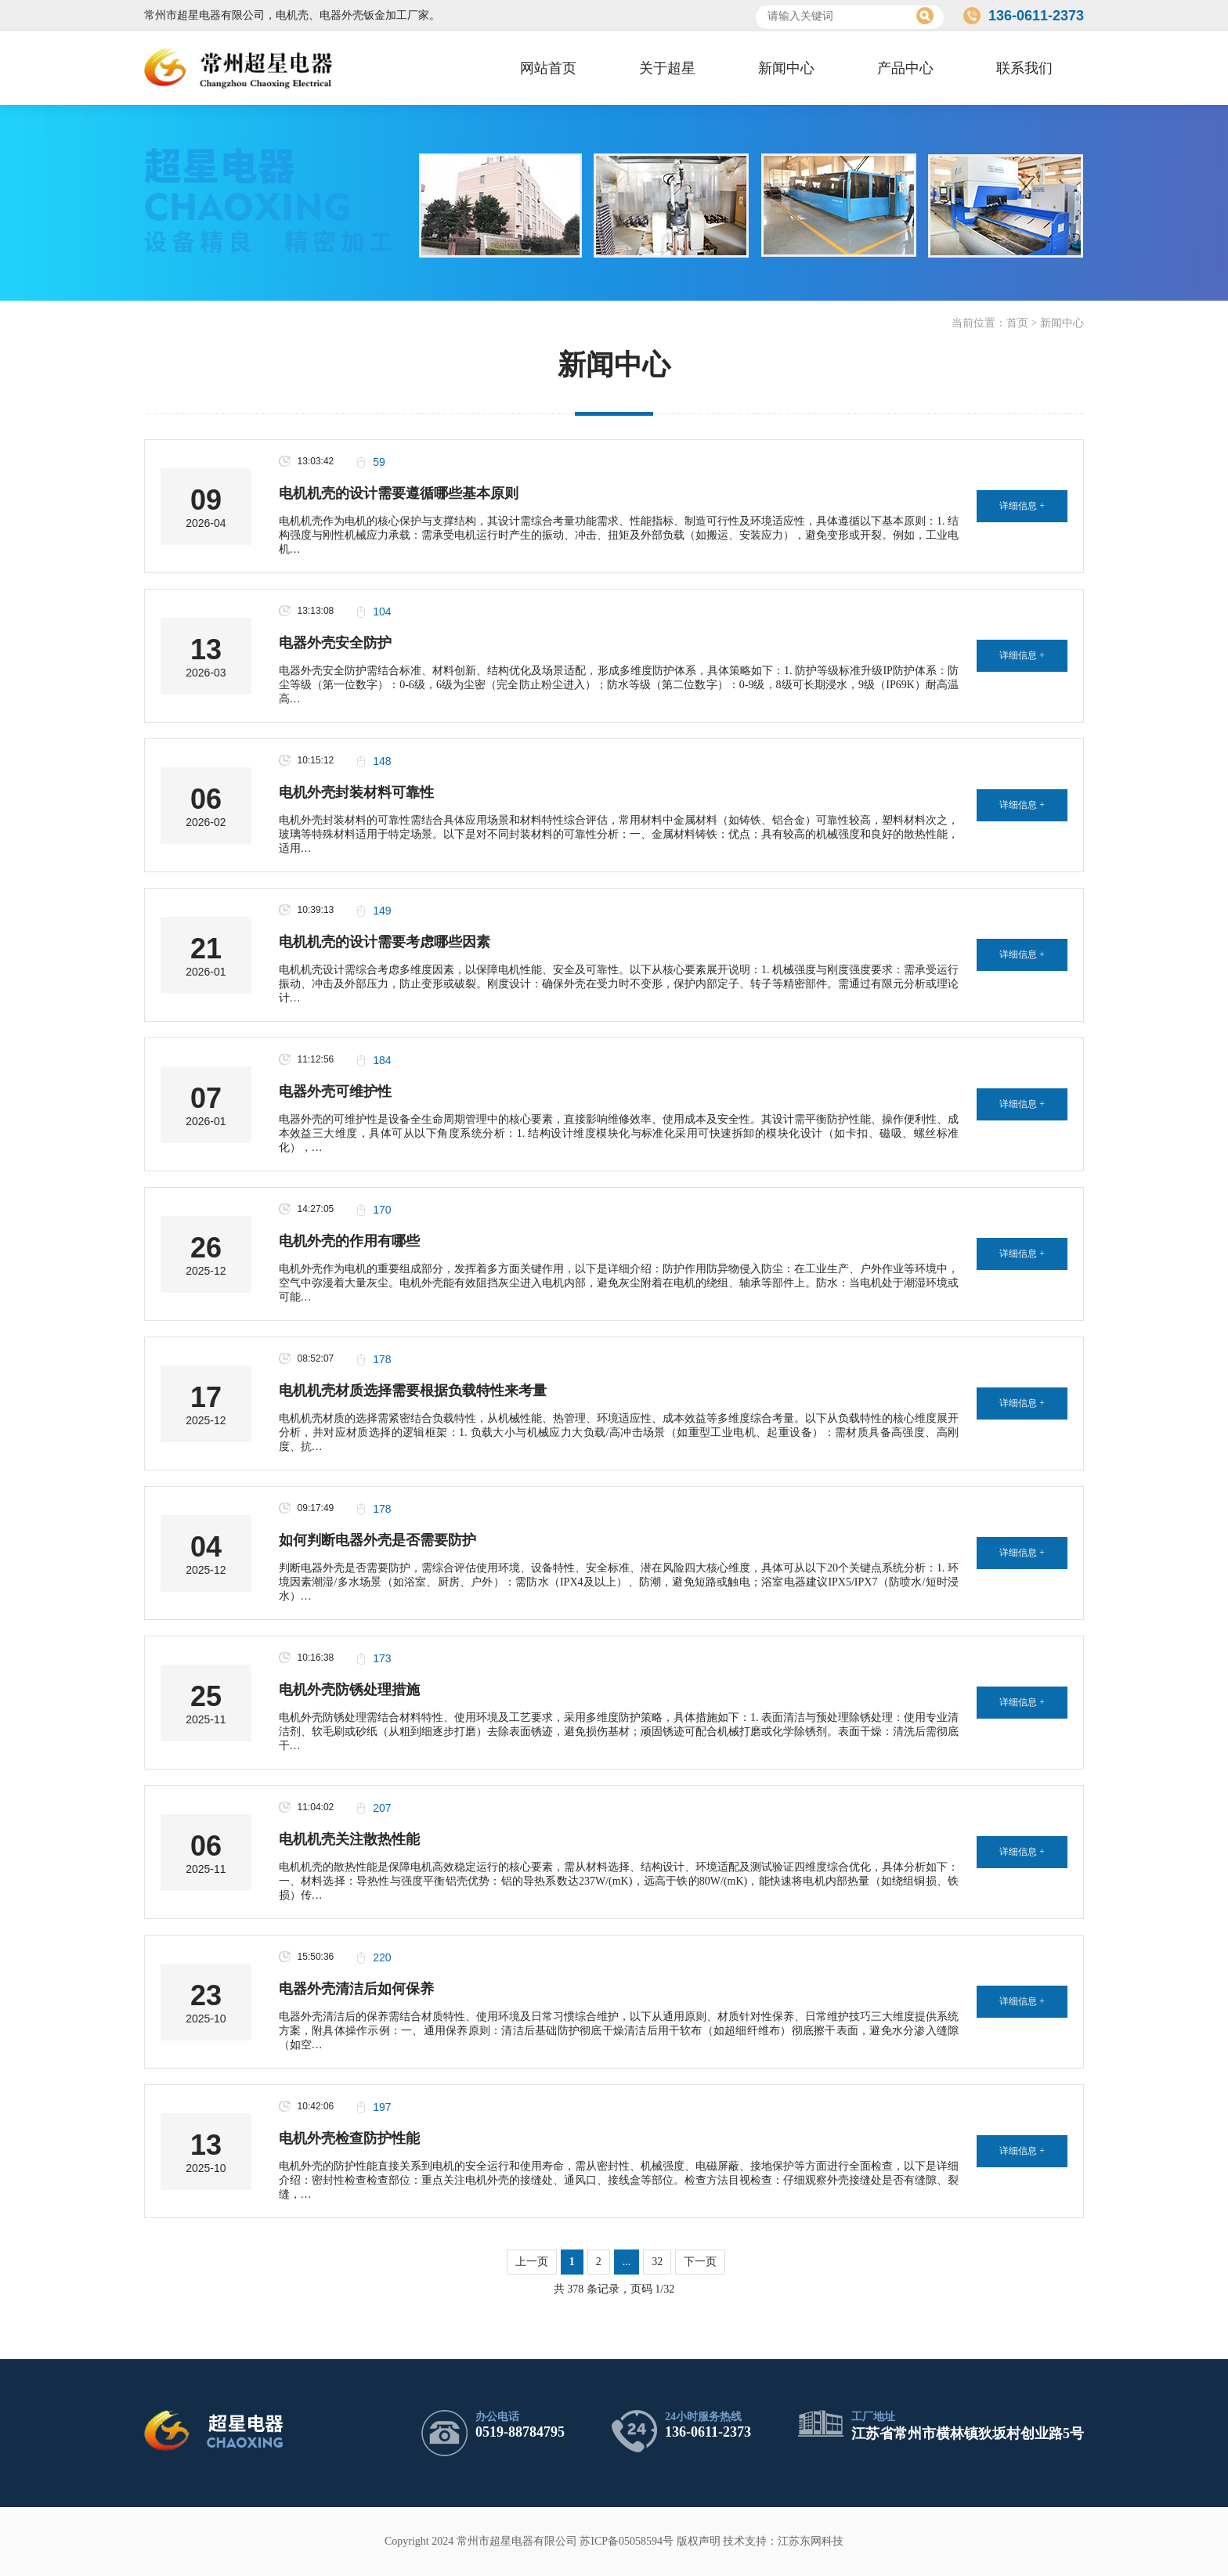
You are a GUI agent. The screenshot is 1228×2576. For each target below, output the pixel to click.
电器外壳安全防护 (335, 643)
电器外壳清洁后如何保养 (356, 1989)
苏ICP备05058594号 (627, 2541)
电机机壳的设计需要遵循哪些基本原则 (398, 493)
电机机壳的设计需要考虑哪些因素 (384, 942)
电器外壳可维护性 (335, 1091)
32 (657, 2262)
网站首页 (548, 68)
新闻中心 (786, 68)
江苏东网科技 (810, 2541)
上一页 (531, 2262)
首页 (1017, 323)
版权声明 (699, 2541)
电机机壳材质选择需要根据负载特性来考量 (413, 1390)
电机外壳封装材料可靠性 (356, 792)
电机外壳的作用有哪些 (349, 1241)
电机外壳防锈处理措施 (349, 1689)
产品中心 (905, 68)
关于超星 (667, 68)
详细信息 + (1022, 505)
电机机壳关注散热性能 (349, 1839)
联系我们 (1024, 68)
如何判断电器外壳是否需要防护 (377, 1540)
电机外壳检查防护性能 (349, 2138)
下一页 (700, 2262)
